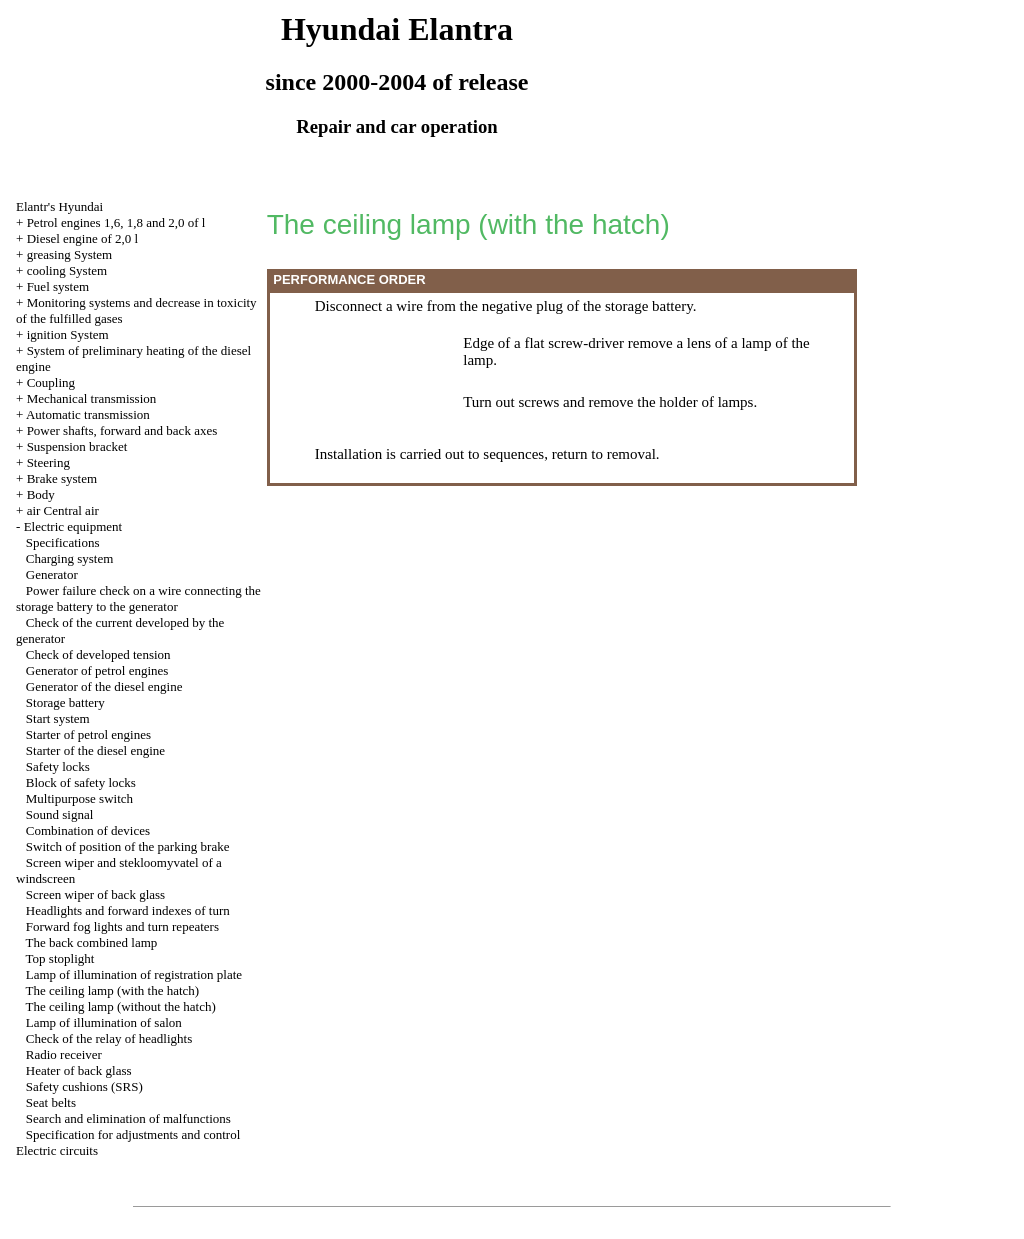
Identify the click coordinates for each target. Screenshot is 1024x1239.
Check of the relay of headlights (109, 1038)
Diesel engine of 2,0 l (83, 238)
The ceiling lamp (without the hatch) (121, 1006)
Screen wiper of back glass (95, 894)
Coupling (51, 382)
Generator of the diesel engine (104, 686)
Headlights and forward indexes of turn (128, 910)
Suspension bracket (77, 446)
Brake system (62, 478)
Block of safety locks (81, 782)
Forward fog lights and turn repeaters (122, 926)
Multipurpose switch (79, 798)
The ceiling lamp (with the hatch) (113, 990)
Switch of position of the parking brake (128, 846)
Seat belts (51, 1102)
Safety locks (58, 766)
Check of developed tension (98, 654)
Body (41, 494)
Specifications (63, 542)
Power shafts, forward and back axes (122, 430)
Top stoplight (60, 958)
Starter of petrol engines (88, 734)
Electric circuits (57, 1150)
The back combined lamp (92, 942)
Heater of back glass (79, 1070)
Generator (52, 574)
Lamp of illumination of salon (104, 1022)
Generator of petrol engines (97, 670)
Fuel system (58, 286)
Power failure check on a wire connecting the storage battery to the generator (138, 598)
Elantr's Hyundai (59, 206)
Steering (48, 462)
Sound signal (60, 814)
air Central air (63, 510)
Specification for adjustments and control (133, 1134)
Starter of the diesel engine (95, 750)
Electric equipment (73, 526)
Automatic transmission (88, 414)
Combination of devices (88, 830)
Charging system (70, 558)
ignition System (68, 334)
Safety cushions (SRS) (84, 1086)
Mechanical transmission (92, 398)
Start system (58, 718)
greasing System (70, 254)
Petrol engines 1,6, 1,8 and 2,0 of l (116, 222)
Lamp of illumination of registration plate (134, 974)
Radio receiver (64, 1054)
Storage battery (65, 702)
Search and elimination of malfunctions (128, 1118)
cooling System (67, 270)
